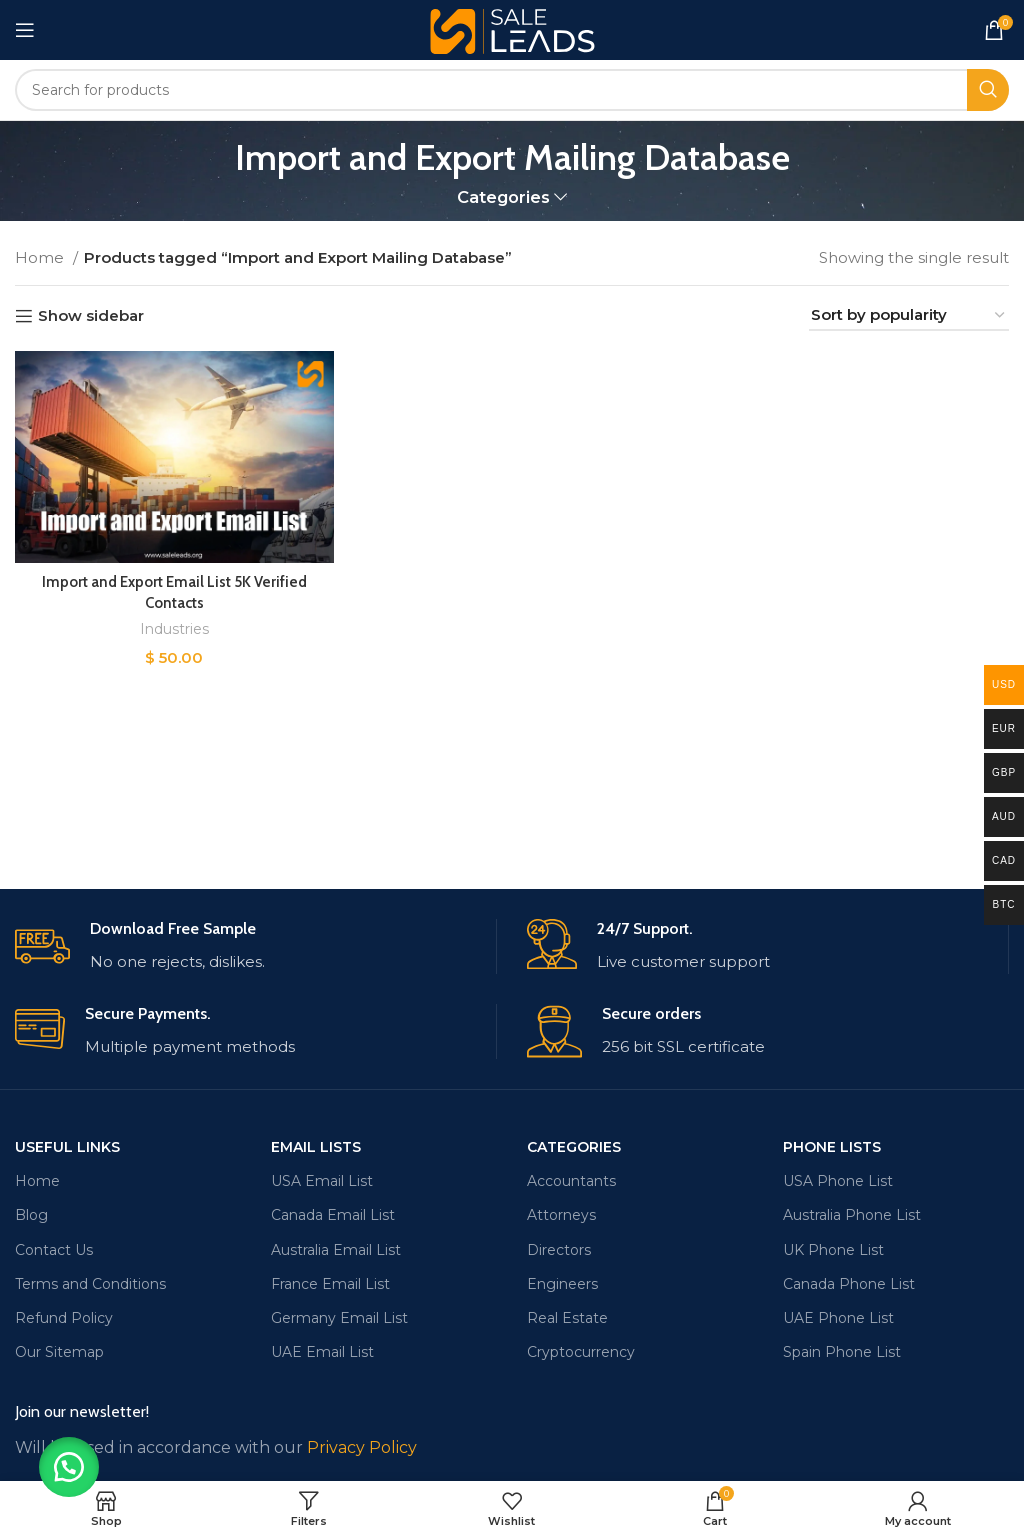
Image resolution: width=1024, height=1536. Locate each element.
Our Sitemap (59, 1352)
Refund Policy (64, 1318)
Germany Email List (339, 1318)
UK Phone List (833, 1250)
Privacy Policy (362, 1447)
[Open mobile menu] (25, 30)
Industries (174, 629)
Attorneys (561, 1215)
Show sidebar (91, 316)
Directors (559, 1250)
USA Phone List (838, 1181)
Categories (503, 197)
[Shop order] (909, 316)
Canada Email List (333, 1215)
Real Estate (567, 1318)
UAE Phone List (838, 1318)
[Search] (512, 90)
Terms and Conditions (90, 1284)
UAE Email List (322, 1352)
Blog (31, 1215)
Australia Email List (336, 1250)
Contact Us (54, 1250)
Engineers (562, 1284)
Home (41, 257)
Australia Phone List (852, 1215)
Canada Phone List (849, 1284)
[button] (70, 1466)
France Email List (330, 1284)
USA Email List (322, 1181)
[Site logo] (512, 28)
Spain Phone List (842, 1352)
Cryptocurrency (581, 1352)
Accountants (571, 1181)
